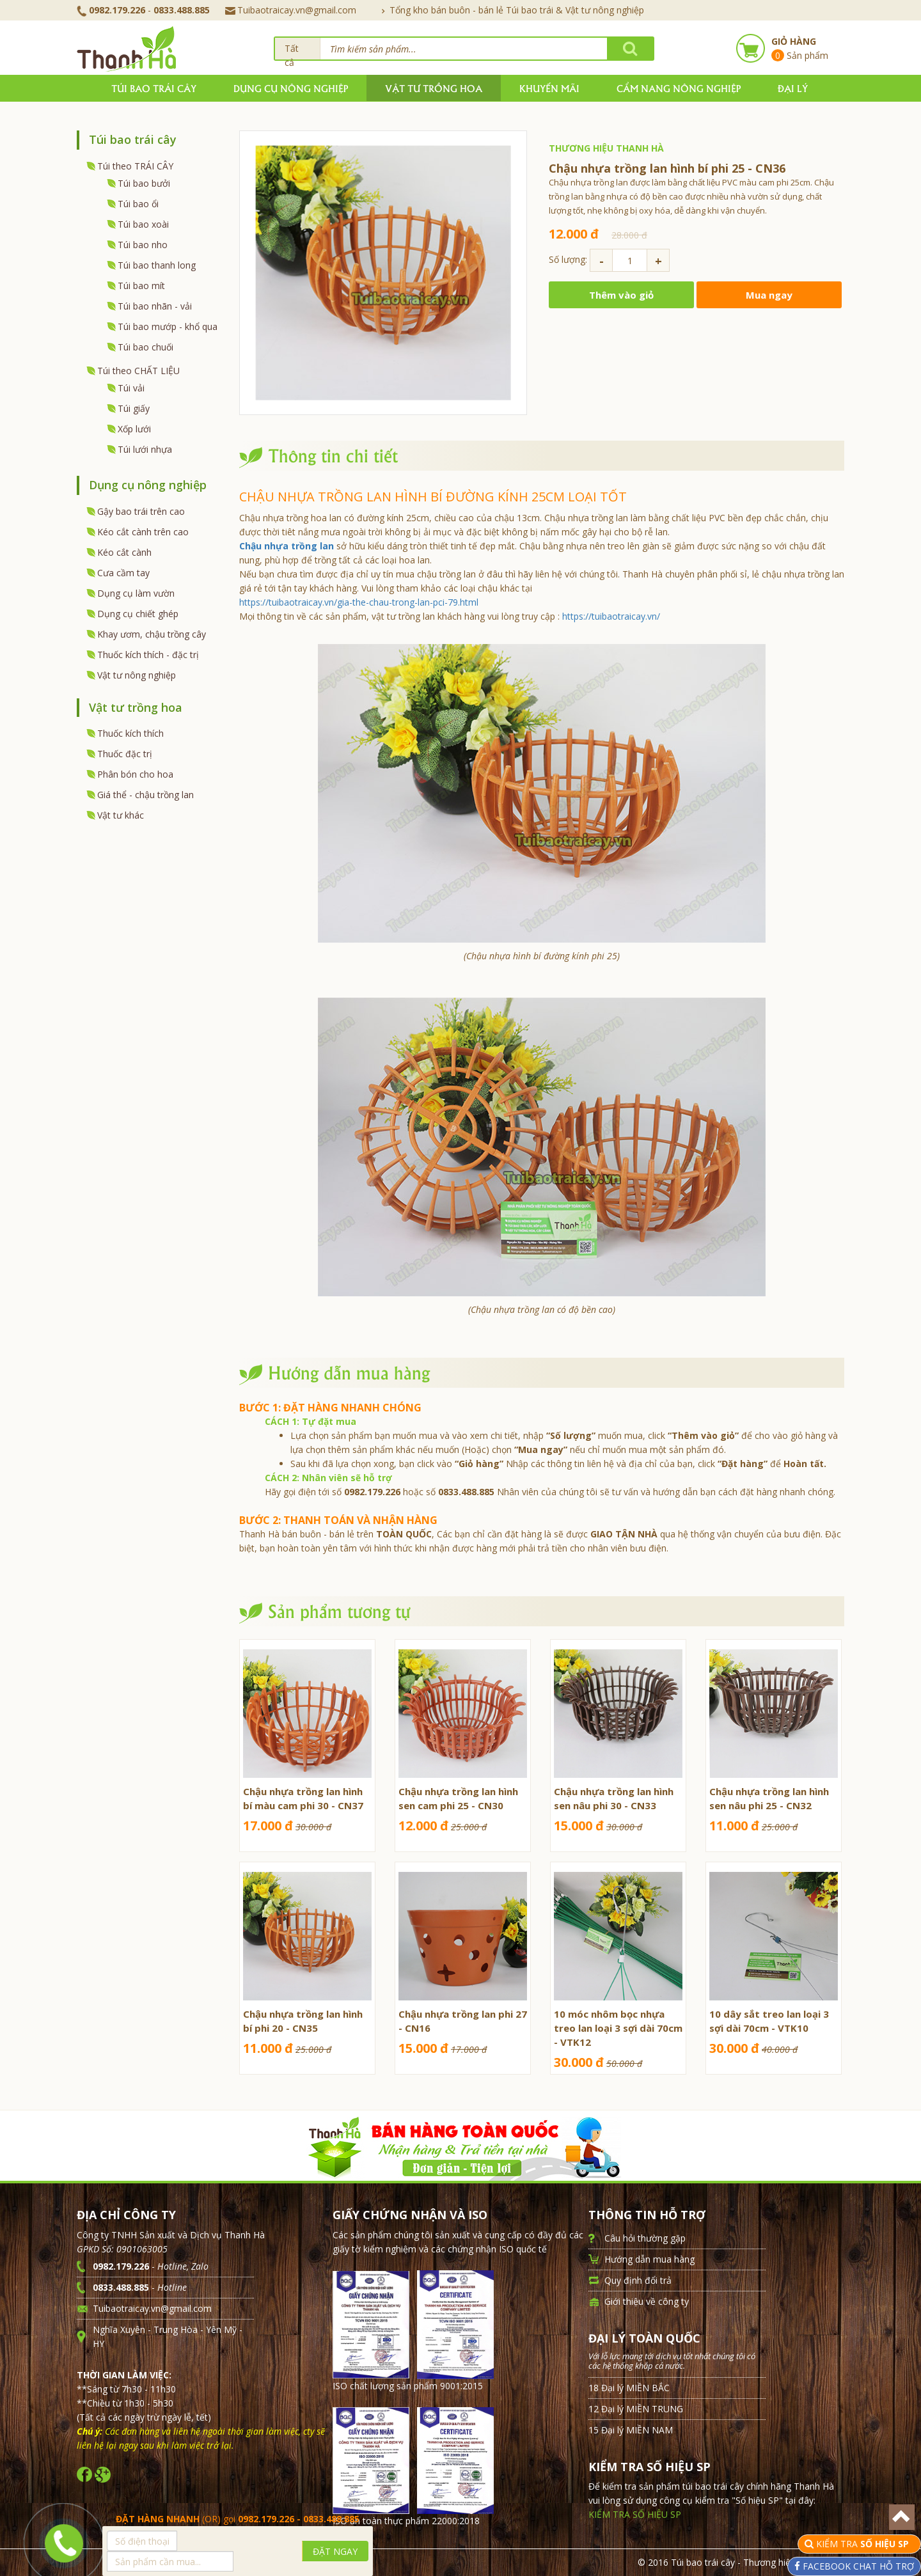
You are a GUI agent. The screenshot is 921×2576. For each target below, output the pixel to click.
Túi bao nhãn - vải (155, 306)
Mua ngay (769, 294)
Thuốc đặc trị (124, 754)
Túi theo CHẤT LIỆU (138, 371)
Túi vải (131, 388)
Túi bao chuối (145, 347)
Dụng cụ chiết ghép (137, 614)
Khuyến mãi (549, 88)
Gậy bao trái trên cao (141, 511)
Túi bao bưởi (144, 183)
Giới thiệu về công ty (646, 2301)
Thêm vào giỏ (621, 294)
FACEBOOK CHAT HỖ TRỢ (857, 2566)
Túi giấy (134, 408)
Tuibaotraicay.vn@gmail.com (290, 10)
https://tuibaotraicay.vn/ (611, 616)
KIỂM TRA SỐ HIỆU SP (634, 2514)
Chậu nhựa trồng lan (286, 546)
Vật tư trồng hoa (433, 88)
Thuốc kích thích (130, 733)
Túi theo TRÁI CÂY (135, 166)
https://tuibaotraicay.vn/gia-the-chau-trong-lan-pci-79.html (358, 602)
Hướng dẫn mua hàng (649, 2259)
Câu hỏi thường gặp (645, 2238)
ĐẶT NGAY (335, 2551)
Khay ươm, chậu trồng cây (151, 634)
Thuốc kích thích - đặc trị (148, 654)
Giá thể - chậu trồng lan (145, 795)
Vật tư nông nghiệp (136, 675)
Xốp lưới (134, 429)
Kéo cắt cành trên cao (143, 532)
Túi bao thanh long (157, 265)
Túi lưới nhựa (145, 449)
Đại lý (793, 88)
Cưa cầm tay (123, 573)
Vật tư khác (120, 815)
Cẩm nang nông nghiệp (679, 88)
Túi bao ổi (138, 204)
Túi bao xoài (143, 224)
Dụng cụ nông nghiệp (290, 88)
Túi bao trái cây (153, 88)
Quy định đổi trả (638, 2280)
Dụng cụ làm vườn (136, 593)
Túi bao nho (143, 245)
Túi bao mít (141, 285)
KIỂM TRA (864, 2544)
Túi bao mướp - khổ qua (167, 326)
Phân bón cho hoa (135, 774)
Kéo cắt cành (124, 552)
